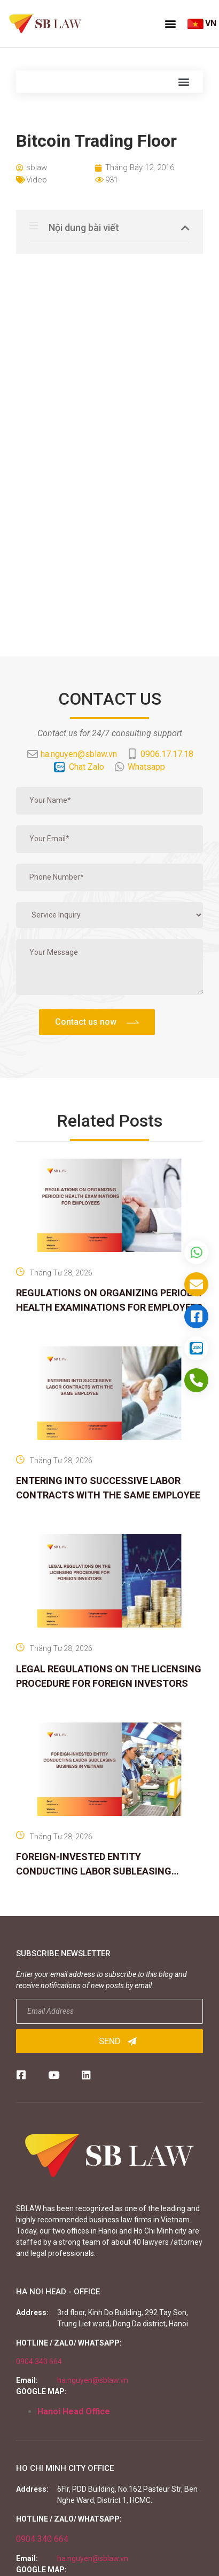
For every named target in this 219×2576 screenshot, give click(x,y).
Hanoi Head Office (73, 2411)
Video (36, 180)
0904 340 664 (39, 2361)
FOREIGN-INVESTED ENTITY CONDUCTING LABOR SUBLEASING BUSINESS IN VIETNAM (93, 1871)
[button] (170, 23)
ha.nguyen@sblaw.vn (92, 2380)
